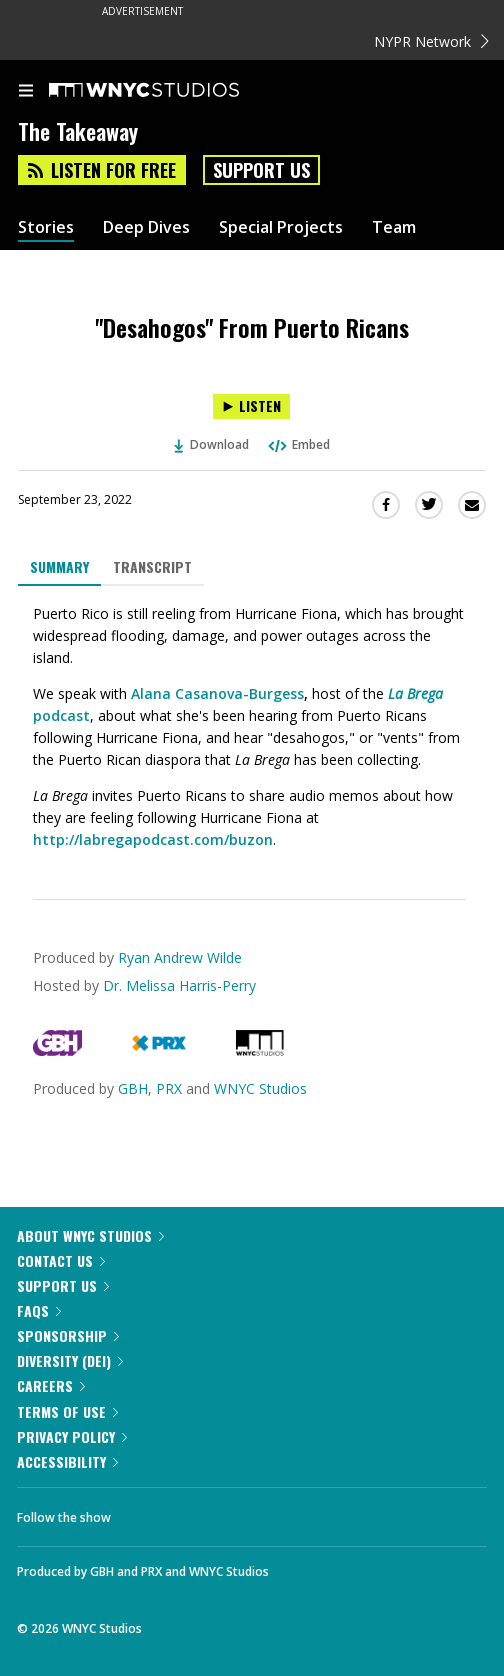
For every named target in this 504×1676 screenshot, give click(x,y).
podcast (61, 715)
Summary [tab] (59, 566)
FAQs (39, 1310)
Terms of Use (67, 1411)
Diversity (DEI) (70, 1360)
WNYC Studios (260, 1088)
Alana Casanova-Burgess (217, 693)
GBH (133, 1088)
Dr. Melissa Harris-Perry (179, 985)
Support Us (261, 170)
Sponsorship (68, 1335)
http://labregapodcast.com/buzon (153, 839)
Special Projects (281, 227)
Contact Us (61, 1260)
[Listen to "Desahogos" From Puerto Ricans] (251, 406)
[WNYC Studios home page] (169, 91)
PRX (169, 1088)
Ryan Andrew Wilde (180, 957)
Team (394, 227)
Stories (46, 227)
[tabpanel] (252, 727)
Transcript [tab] (152, 566)
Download (212, 444)
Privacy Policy (72, 1436)
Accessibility (67, 1461)
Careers (51, 1385)
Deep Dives (146, 227)
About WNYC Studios (90, 1235)
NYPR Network (431, 41)
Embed (298, 444)
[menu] (26, 92)
